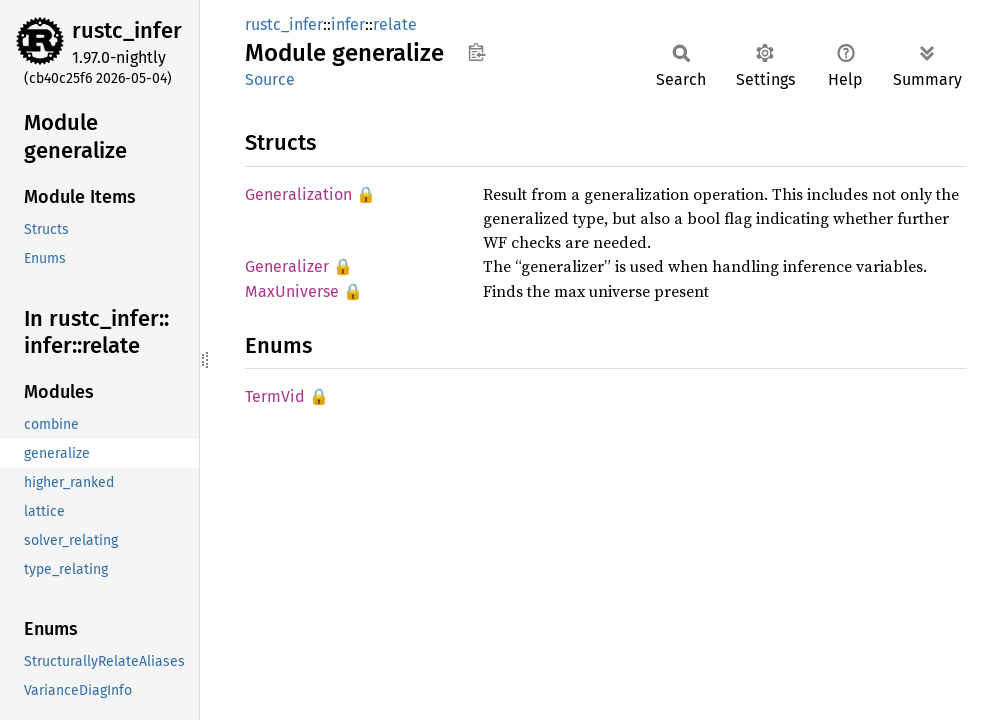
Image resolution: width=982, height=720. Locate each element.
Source (270, 79)
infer (348, 24)
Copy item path (476, 52)
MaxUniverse (292, 291)
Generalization (298, 194)
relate (395, 24)
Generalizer (287, 266)
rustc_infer (127, 30)
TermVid (275, 396)
